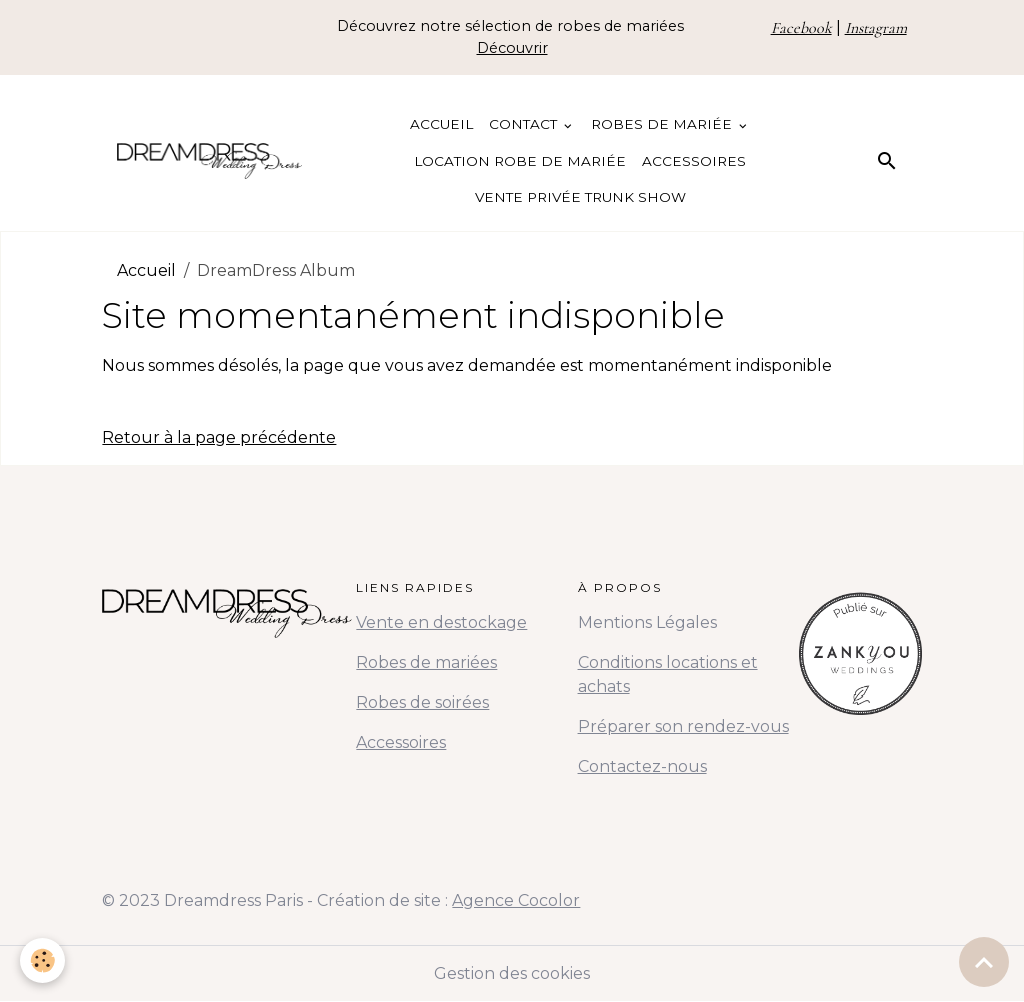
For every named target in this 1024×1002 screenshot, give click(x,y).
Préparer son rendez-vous (683, 726)
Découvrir (512, 48)
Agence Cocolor (516, 900)
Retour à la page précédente (219, 437)
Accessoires (694, 161)
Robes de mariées (426, 662)
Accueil (441, 124)
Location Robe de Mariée (520, 161)
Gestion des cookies (512, 973)
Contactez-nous (642, 766)
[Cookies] (42, 960)
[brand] (209, 161)
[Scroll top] (984, 962)
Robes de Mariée (663, 124)
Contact (525, 124)
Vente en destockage (441, 622)
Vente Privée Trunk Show (580, 197)
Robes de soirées (422, 702)
